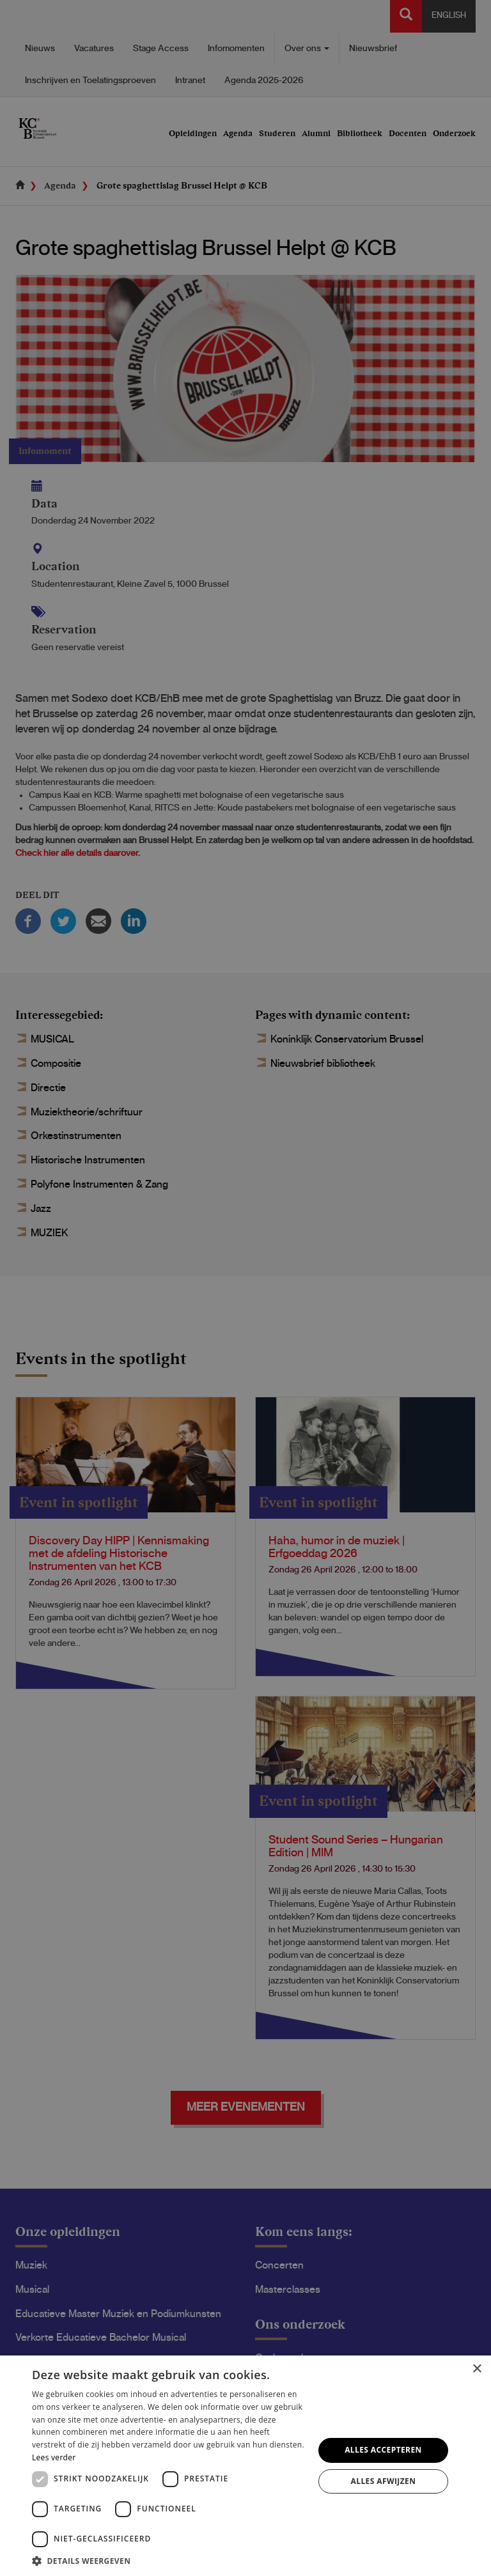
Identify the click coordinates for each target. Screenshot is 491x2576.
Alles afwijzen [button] (383, 2481)
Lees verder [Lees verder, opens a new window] (54, 2457)
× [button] (476, 2369)
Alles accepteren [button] (383, 2449)
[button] (169, 2560)
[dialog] (245, 1288)
